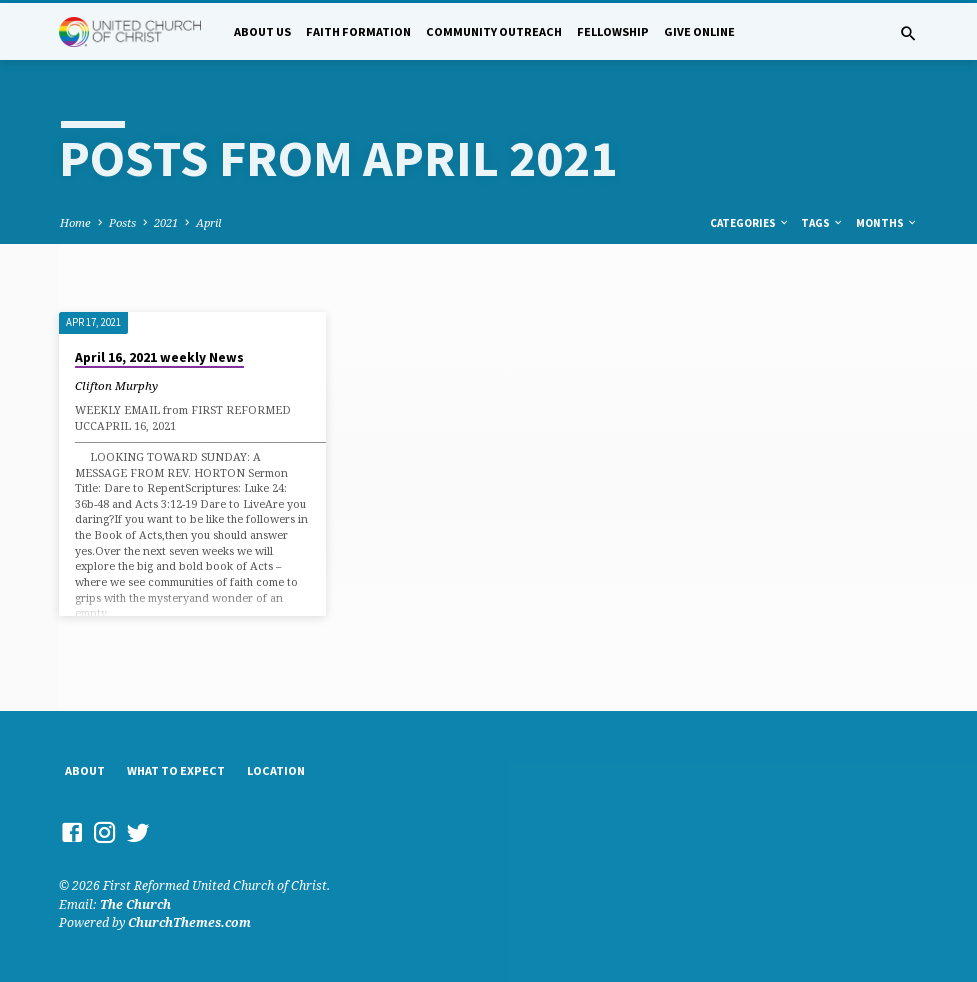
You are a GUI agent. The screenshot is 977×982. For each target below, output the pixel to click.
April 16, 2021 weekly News (159, 357)
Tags (822, 223)
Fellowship (613, 31)
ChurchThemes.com (189, 922)
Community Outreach (494, 31)
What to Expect (176, 770)
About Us (262, 31)
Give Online (699, 31)
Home (75, 222)
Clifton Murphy (116, 385)
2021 (166, 222)
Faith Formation (358, 31)
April (208, 222)
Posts (122, 222)
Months (887, 223)
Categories (750, 223)
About (85, 770)
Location (276, 770)
